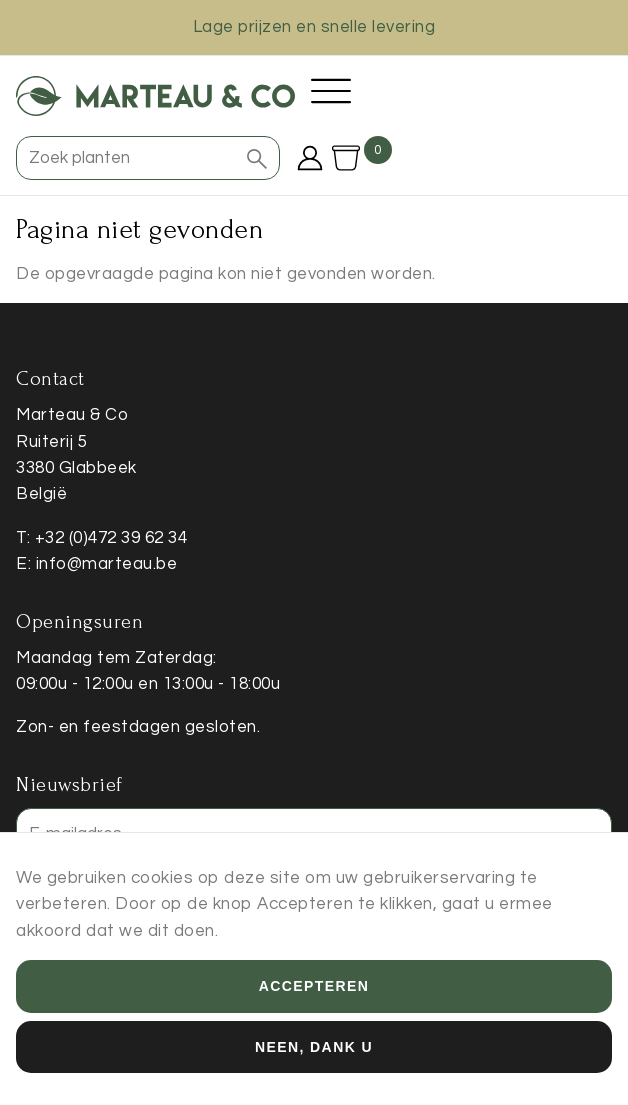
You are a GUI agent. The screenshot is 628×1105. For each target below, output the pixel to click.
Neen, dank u (314, 1052)
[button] (257, 158)
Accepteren (314, 992)
